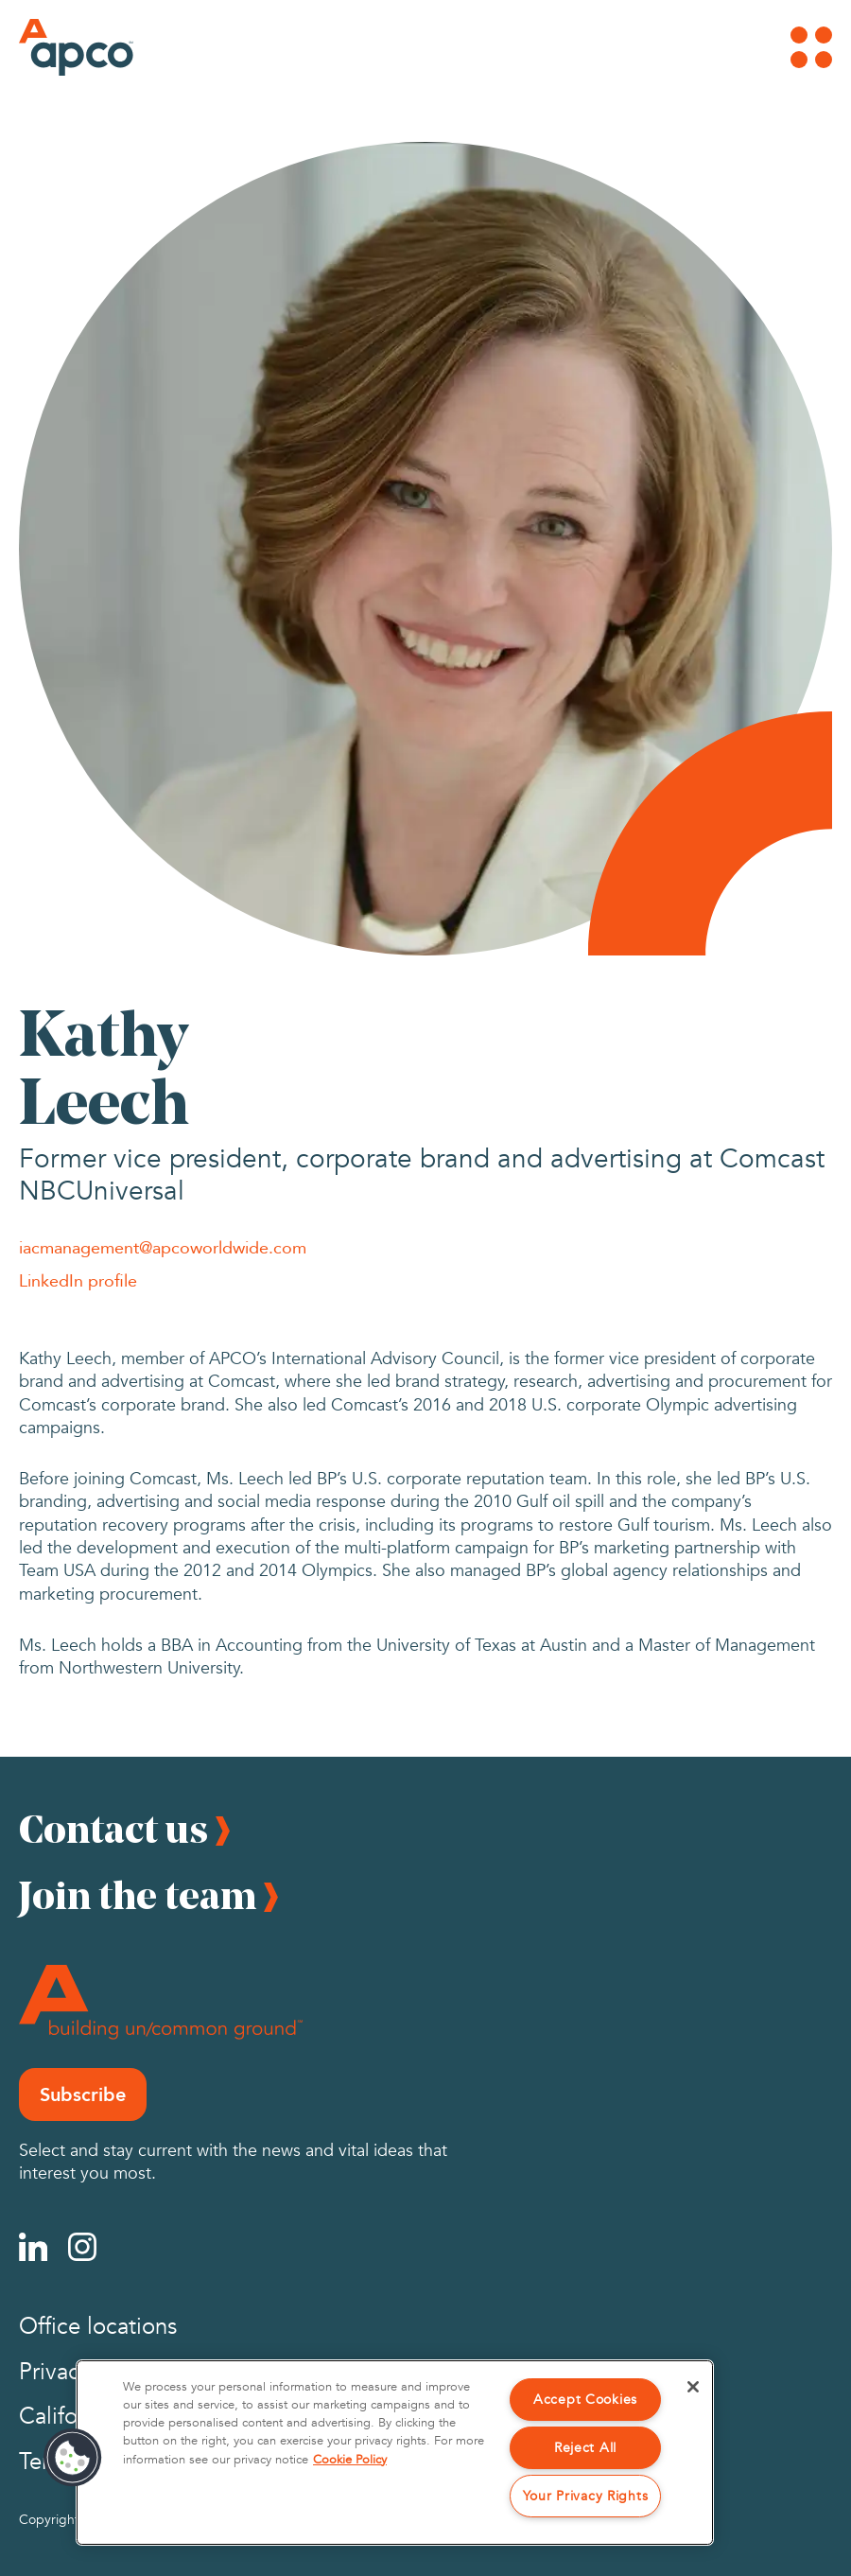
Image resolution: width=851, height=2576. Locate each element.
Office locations (98, 2326)
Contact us (113, 1828)
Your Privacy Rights (586, 2496)
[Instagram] (82, 2247)
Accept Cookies (585, 2400)
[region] (395, 2452)
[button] (73, 2457)
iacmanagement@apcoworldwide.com (162, 1246)
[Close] (693, 2387)
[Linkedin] (33, 2247)
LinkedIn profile (78, 1280)
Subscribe (83, 2094)
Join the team (137, 1895)
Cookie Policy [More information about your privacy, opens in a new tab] (350, 2459)
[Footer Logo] (161, 2002)
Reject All (585, 2448)
